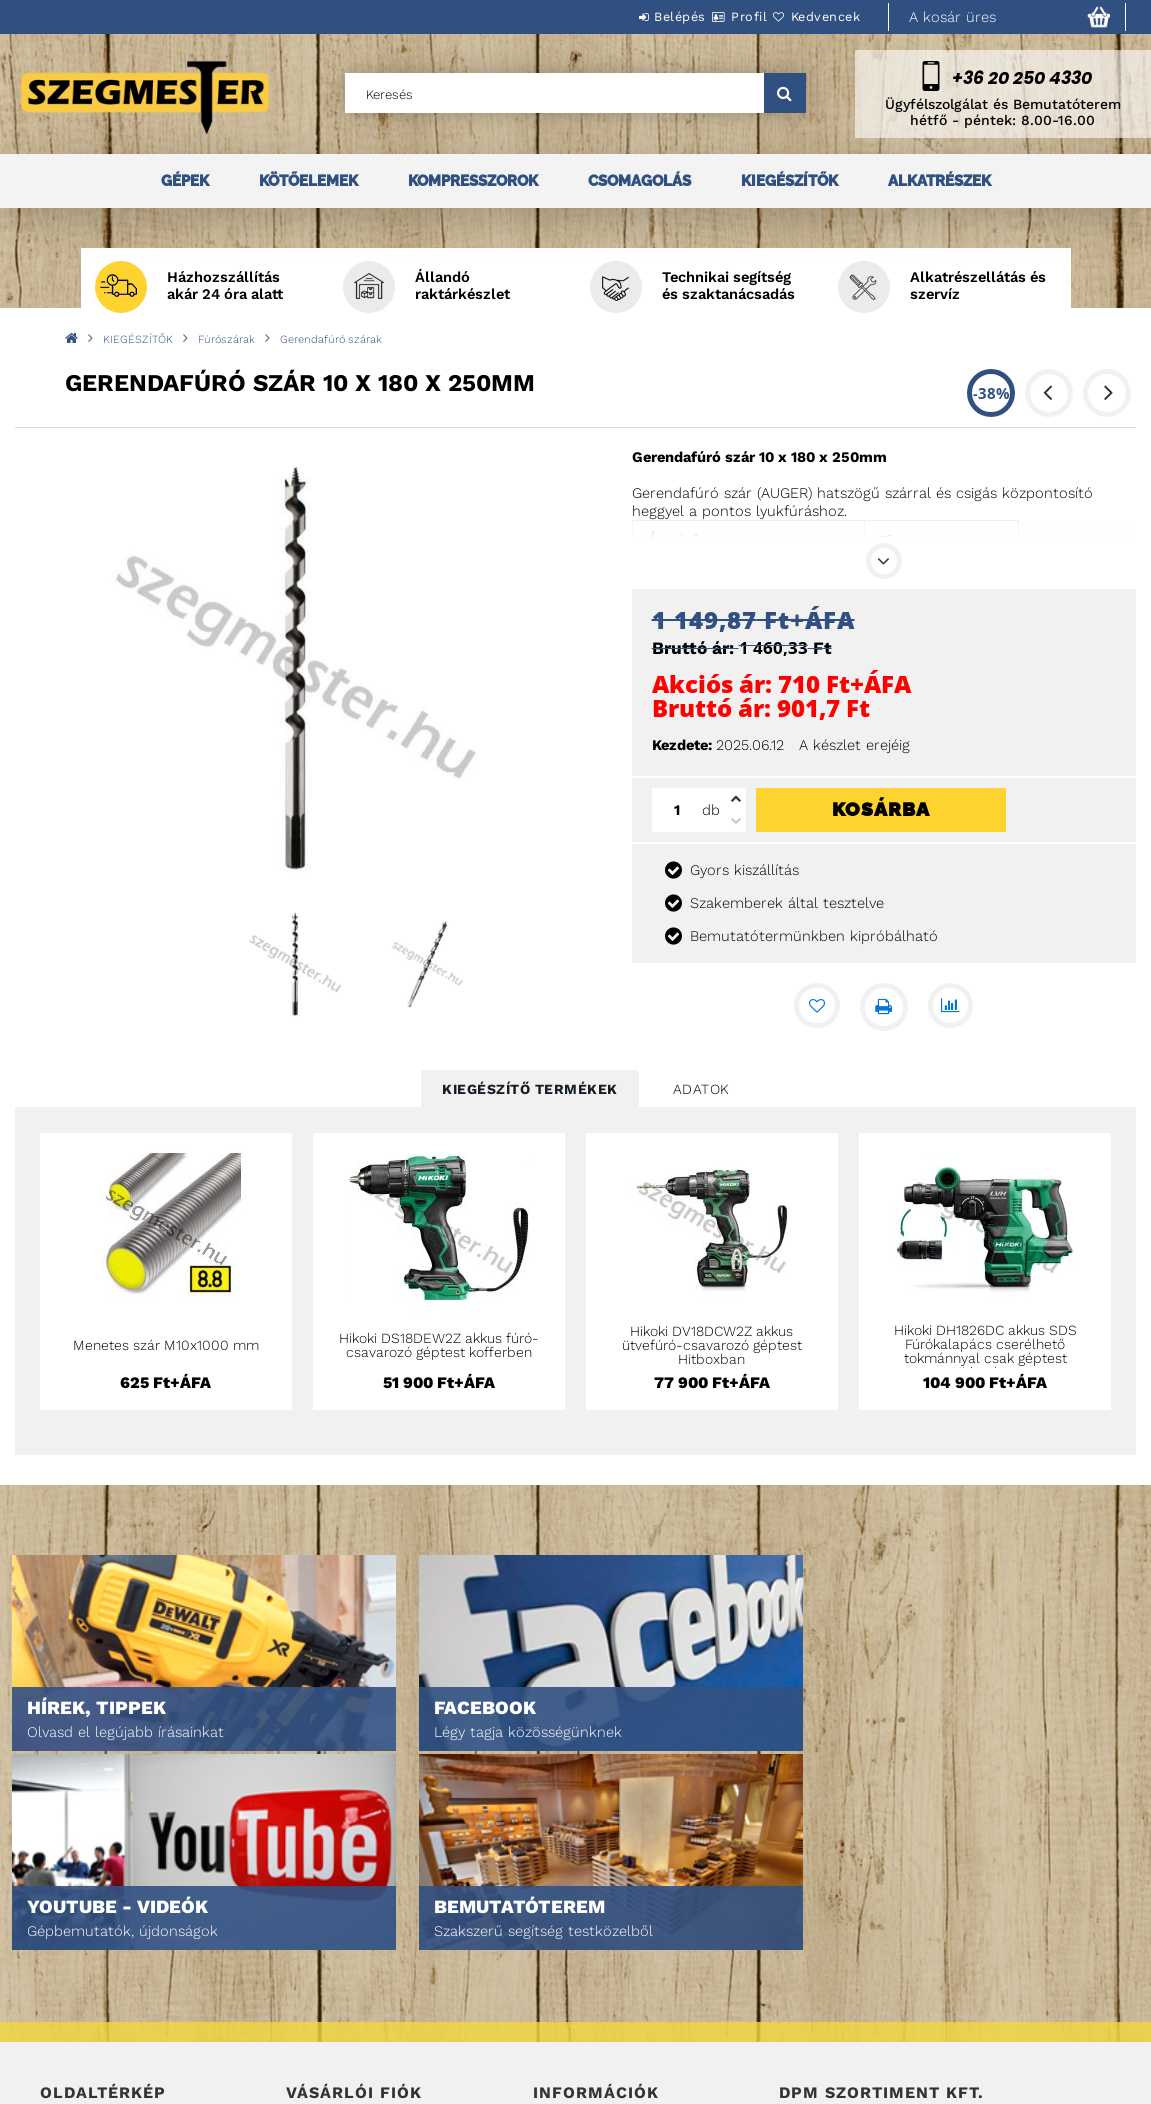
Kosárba (881, 809)
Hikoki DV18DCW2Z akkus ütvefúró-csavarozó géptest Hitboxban (712, 1345)
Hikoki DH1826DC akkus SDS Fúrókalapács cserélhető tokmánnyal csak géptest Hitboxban (985, 1351)
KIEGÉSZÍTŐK (789, 181)
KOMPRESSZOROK (473, 181)
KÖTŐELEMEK (308, 181)
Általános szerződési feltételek (639, 1933)
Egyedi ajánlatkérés (106, 1989)
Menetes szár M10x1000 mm (166, 1345)
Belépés (620, 16)
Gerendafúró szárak (331, 339)
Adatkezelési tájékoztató (615, 1961)
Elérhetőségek (582, 2045)
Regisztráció (327, 1961)
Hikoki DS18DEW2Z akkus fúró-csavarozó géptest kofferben (439, 1345)
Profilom (314, 1989)
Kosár (305, 2017)
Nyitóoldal (75, 1933)
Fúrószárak (226, 339)
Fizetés (556, 1989)
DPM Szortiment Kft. (841, 2035)
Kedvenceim (323, 2045)
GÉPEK (185, 181)
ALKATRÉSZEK (939, 181)
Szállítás (563, 2017)
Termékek (70, 1961)
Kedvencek (814, 16)
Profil (713, 16)
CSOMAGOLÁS (639, 181)
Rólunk (63, 2017)
